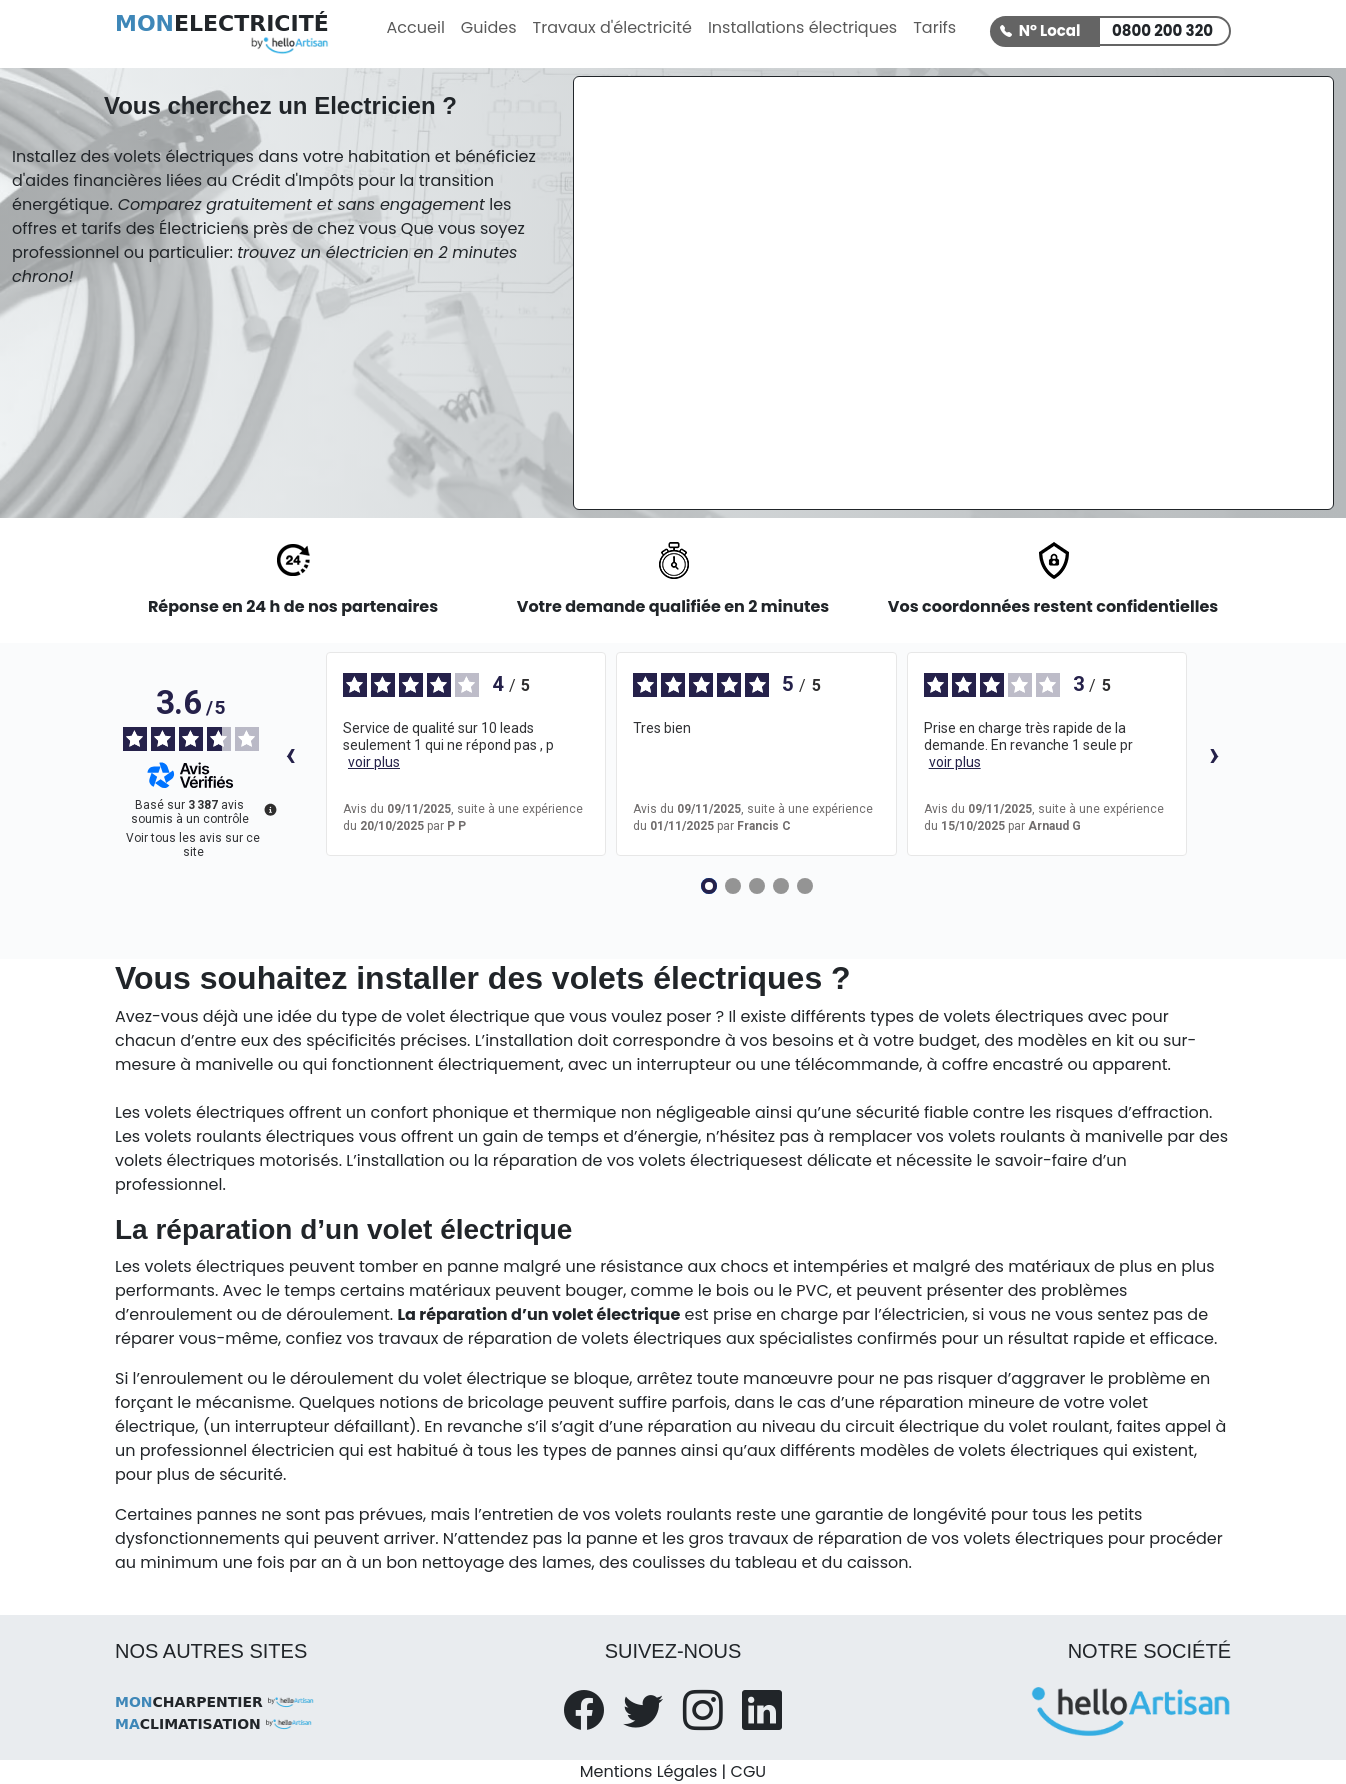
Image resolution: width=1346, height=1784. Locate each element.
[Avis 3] (757, 886)
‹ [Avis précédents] (290, 753)
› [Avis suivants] (1214, 753)
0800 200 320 (1162, 30)
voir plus (374, 762)
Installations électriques (802, 27)
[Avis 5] (805, 886)
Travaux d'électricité (612, 27)
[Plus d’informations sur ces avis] (269, 808)
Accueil (416, 27)
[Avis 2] (733, 886)
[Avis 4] (781, 886)
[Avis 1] (709, 886)
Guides (489, 27)
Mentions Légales (648, 1771)
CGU (749, 1771)
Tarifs (934, 27)
